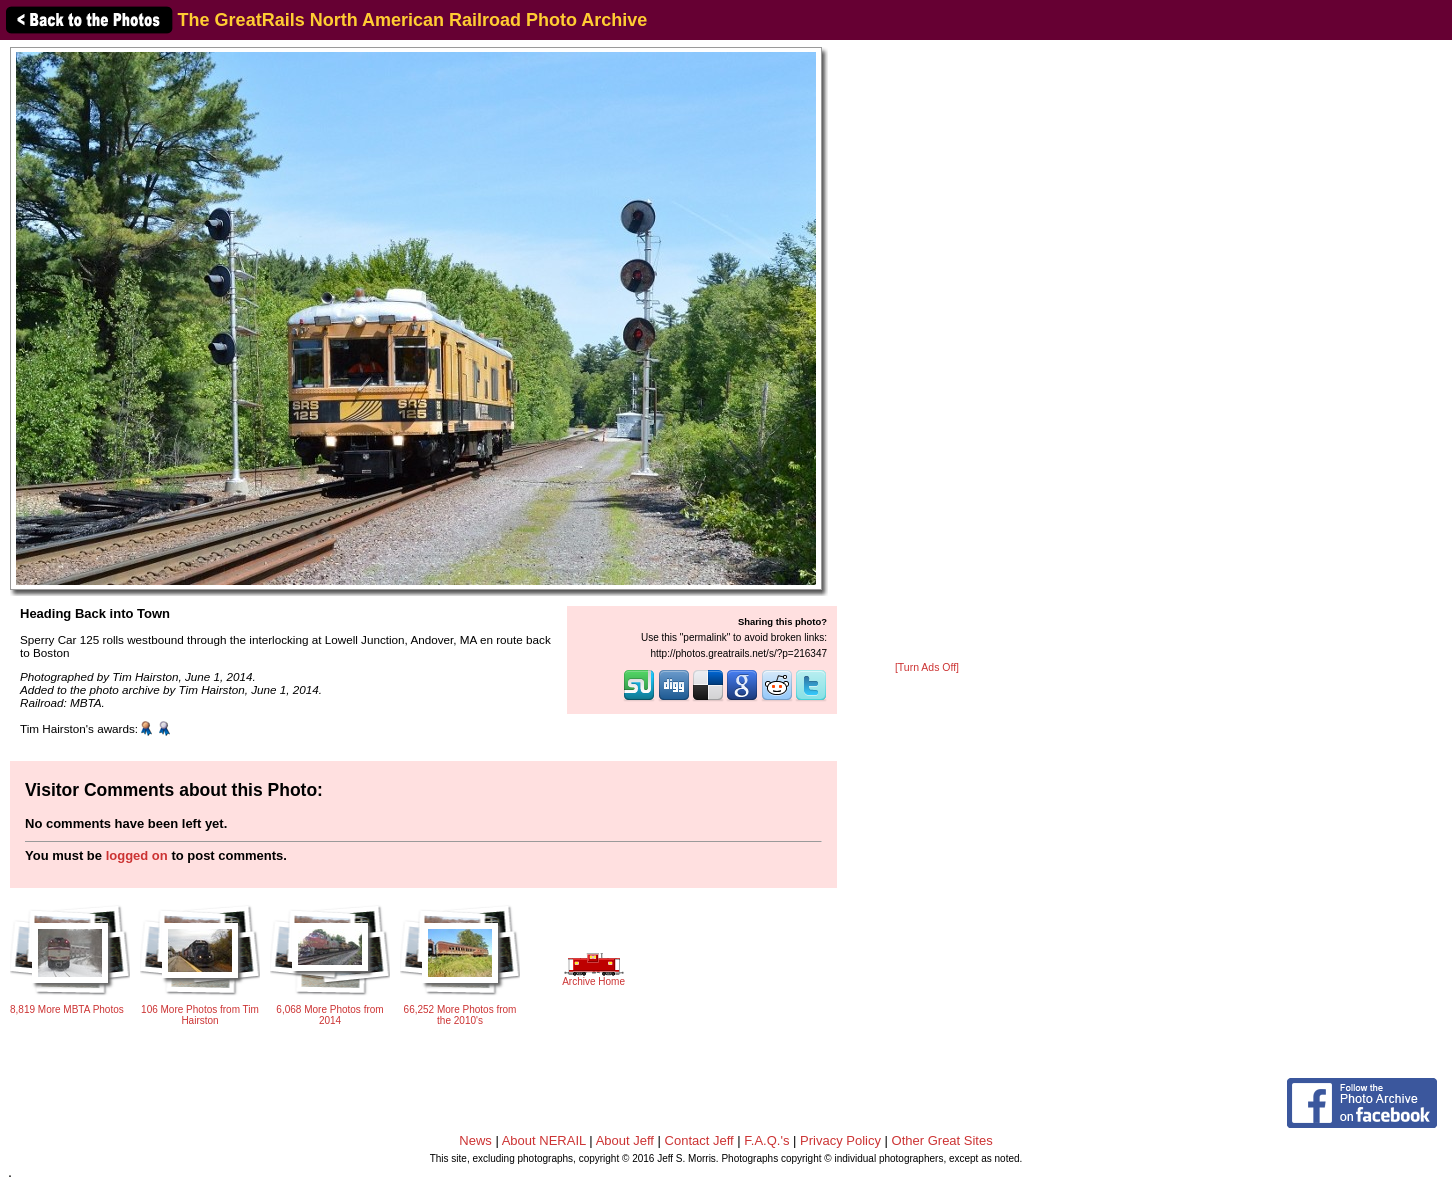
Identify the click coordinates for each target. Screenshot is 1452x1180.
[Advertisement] (927, 352)
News (475, 1140)
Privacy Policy (840, 1140)
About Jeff (625, 1140)
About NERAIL (544, 1140)
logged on (137, 855)
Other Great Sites (942, 1140)
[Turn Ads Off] (927, 667)
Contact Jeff (699, 1140)
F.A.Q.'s (766, 1140)
